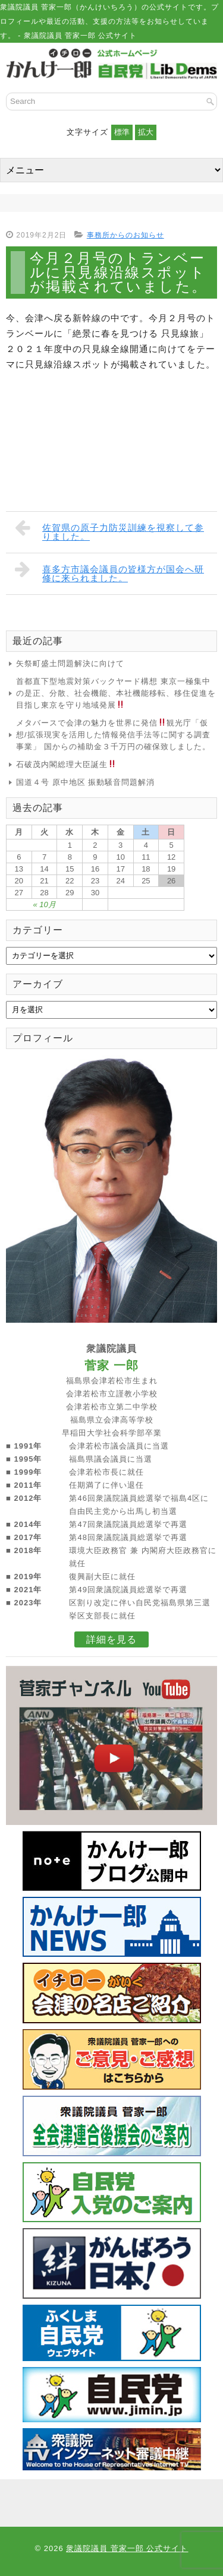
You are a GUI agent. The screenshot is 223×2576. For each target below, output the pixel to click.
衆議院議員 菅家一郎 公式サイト (127, 2548)
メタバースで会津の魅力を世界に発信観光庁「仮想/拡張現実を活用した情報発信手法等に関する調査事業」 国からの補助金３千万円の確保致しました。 (113, 734)
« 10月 (44, 904)
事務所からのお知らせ (125, 235)
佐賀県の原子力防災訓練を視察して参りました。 (109, 529)
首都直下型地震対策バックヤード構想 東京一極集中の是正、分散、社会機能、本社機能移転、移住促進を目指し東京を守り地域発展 (116, 693)
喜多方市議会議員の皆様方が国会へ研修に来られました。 (109, 571)
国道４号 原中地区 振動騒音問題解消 (85, 782)
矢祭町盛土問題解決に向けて (70, 663)
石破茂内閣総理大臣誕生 (66, 764)
